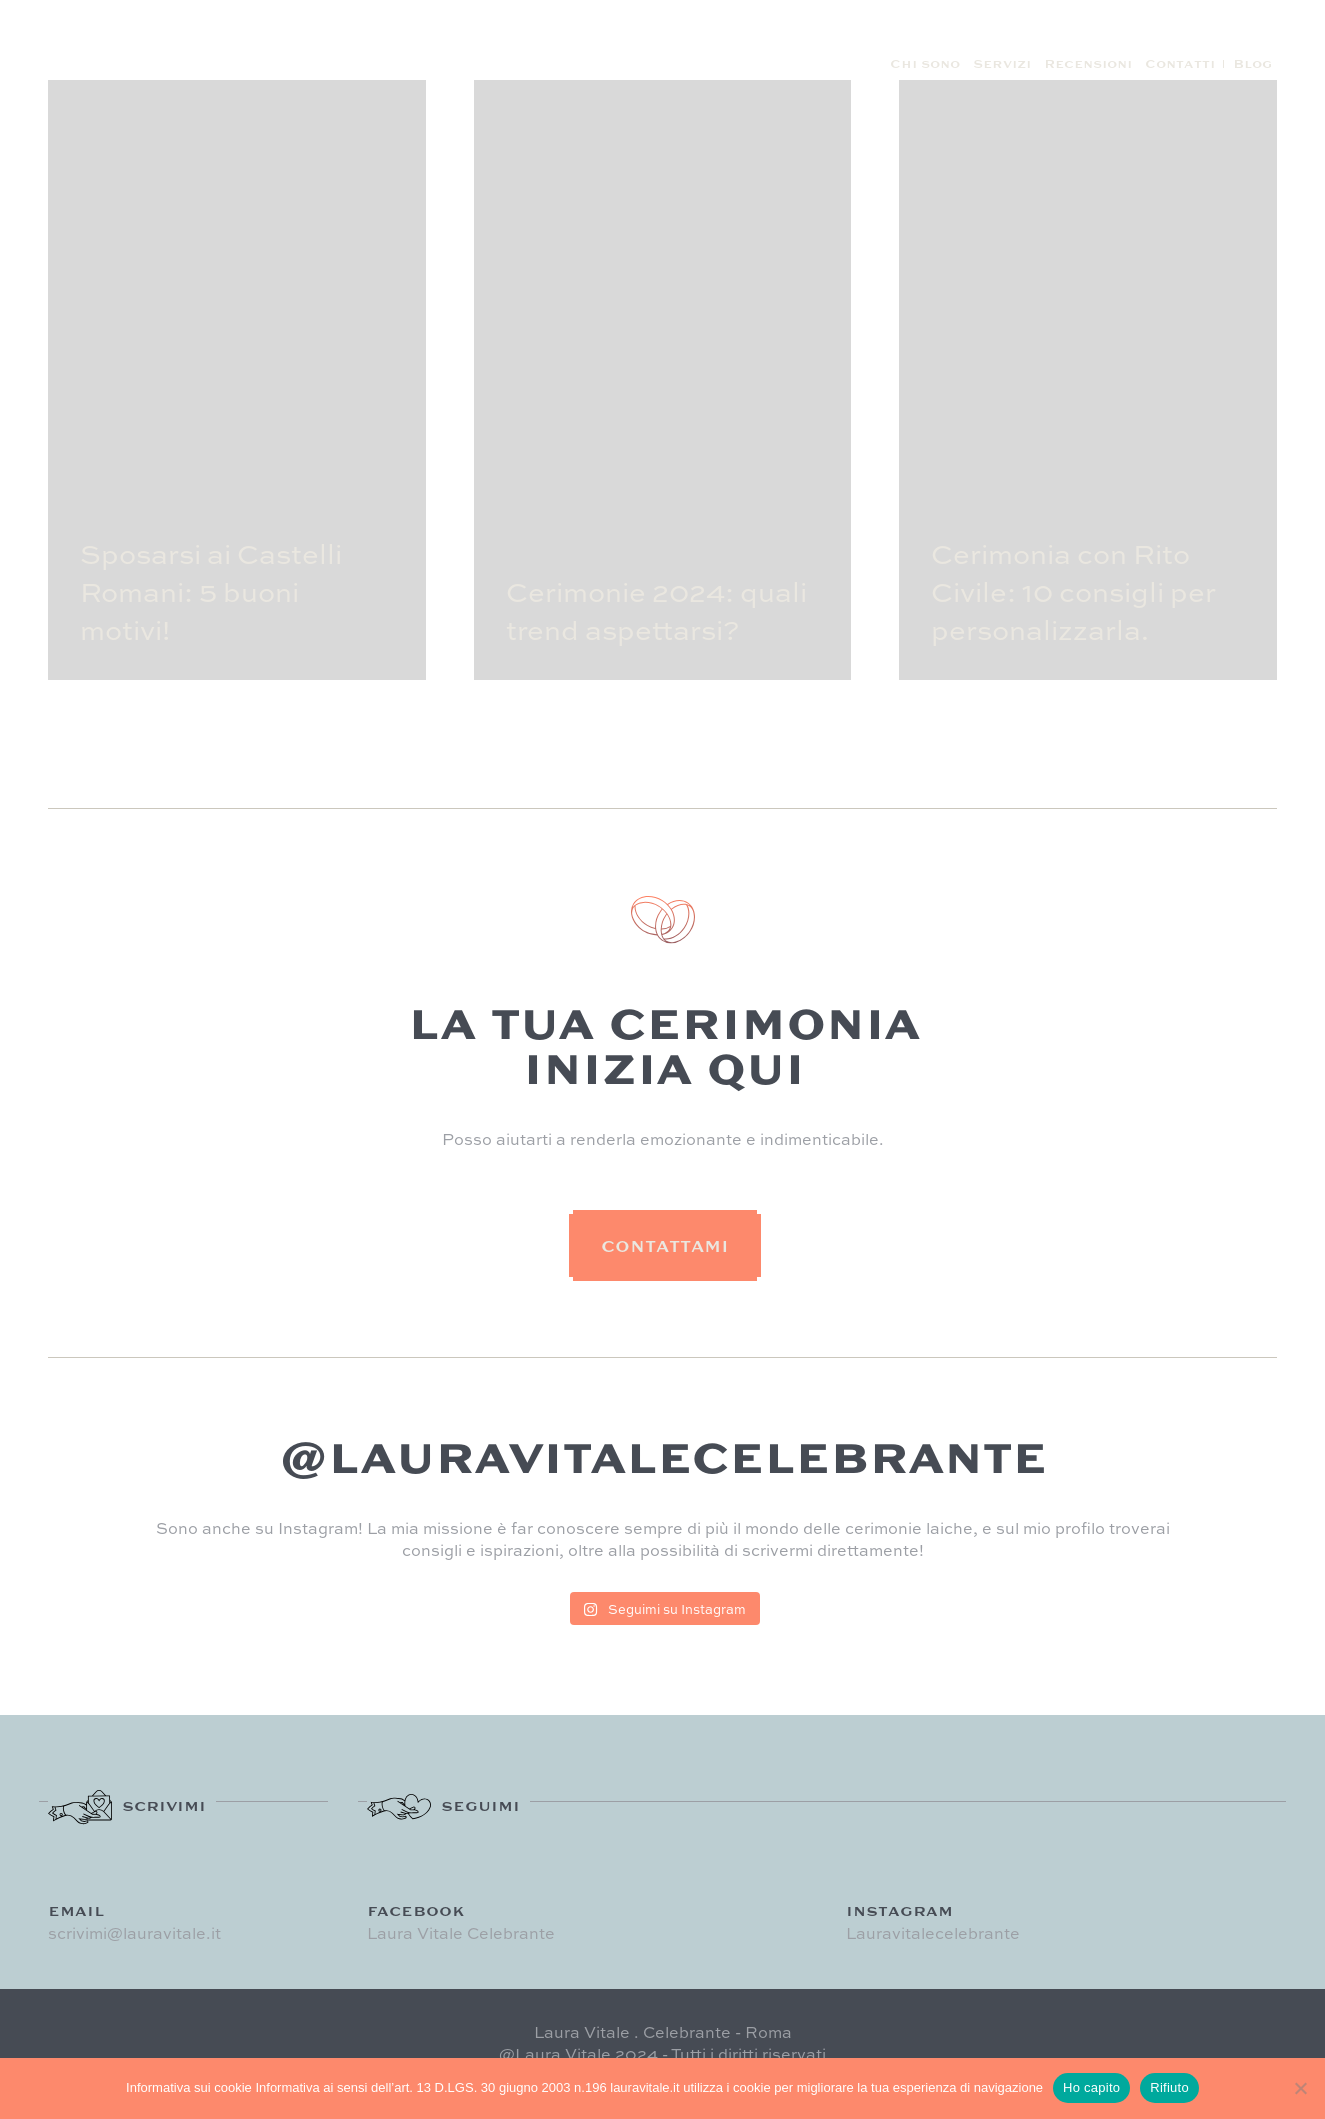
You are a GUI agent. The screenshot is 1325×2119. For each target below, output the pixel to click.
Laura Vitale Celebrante (461, 1932)
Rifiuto (1169, 2087)
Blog (1252, 64)
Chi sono (925, 64)
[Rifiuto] (1300, 2088)
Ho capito (1091, 2087)
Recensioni (1088, 64)
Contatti (1180, 64)
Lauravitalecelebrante (933, 1932)
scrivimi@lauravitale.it (134, 1932)
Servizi (1002, 64)
